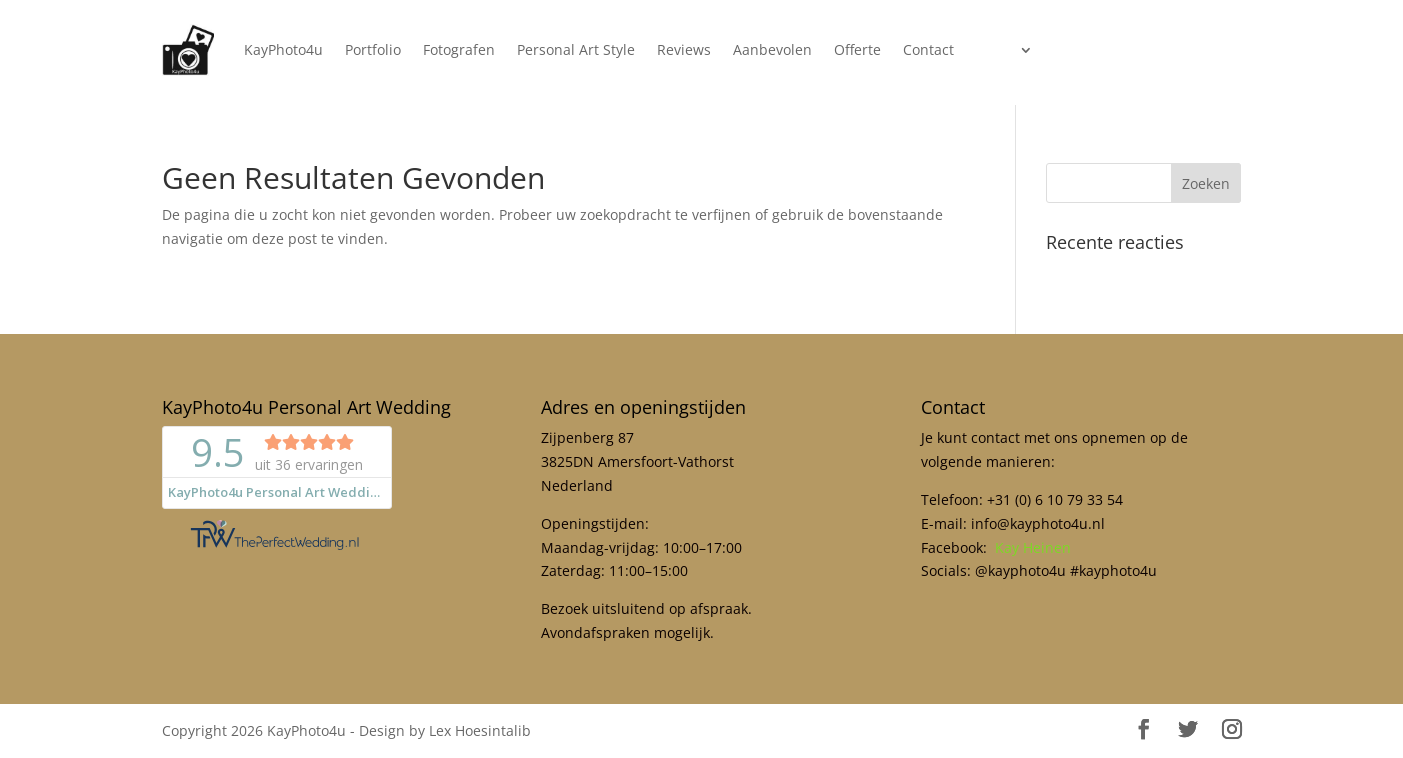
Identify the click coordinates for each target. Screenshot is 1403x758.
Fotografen (459, 49)
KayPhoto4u (283, 49)
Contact (928, 49)
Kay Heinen (1033, 547)
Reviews (684, 49)
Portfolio (373, 49)
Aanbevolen (772, 49)
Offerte (857, 49)
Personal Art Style (576, 49)
